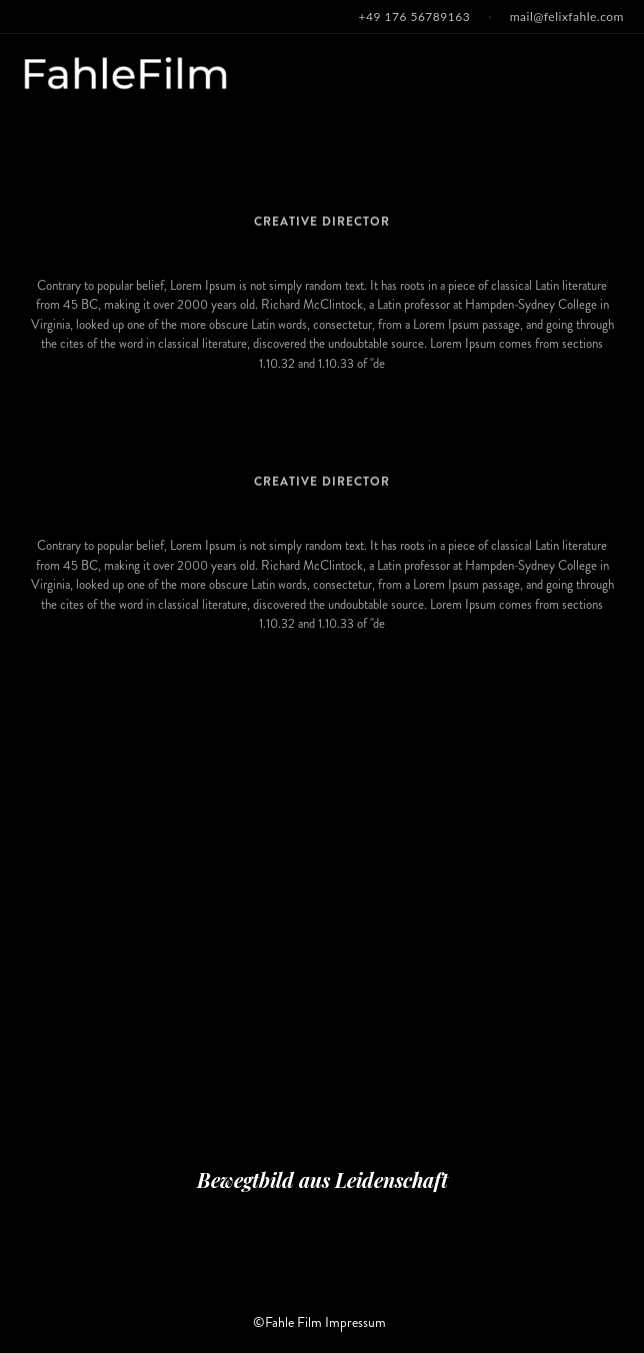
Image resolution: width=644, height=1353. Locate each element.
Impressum (355, 1322)
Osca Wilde (322, 455)
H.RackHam (322, 194)
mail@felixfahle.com (567, 16)
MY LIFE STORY (322, 392)
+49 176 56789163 (415, 16)
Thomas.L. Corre (322, 715)
